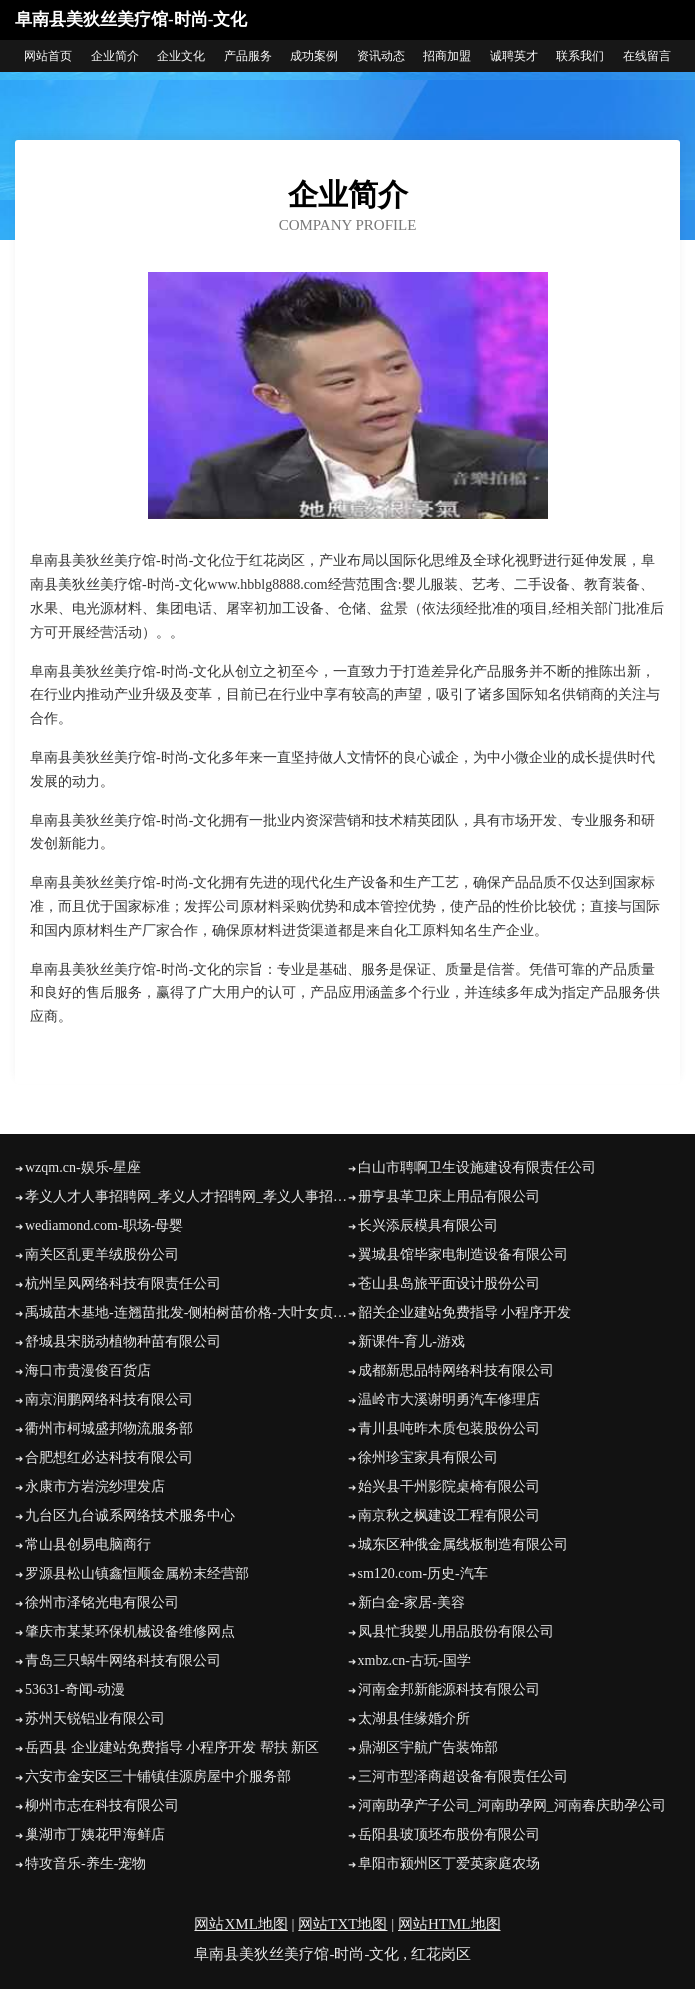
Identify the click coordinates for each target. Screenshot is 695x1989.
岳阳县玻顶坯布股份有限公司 (449, 1834)
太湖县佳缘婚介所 (414, 1718)
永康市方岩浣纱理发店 (95, 1486)
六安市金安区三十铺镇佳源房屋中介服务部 (158, 1776)
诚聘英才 (514, 56)
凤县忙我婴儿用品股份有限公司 (456, 1631)
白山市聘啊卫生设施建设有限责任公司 (477, 1167)
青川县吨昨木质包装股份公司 (449, 1428)
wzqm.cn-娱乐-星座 (83, 1167)
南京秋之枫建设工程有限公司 (449, 1515)
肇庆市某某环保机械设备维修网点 (130, 1631)
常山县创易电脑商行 (88, 1544)
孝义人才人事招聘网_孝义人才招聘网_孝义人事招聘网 (186, 1196)
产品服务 (248, 56)
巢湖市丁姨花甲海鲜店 (95, 1834)
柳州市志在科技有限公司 (102, 1805)
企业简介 (115, 56)
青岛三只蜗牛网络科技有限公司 (123, 1660)
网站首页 (48, 56)
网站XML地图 (240, 1924)
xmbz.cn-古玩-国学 (414, 1660)
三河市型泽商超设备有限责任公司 (463, 1776)
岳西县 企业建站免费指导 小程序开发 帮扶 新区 (172, 1747)
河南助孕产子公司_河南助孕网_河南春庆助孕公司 (512, 1805)
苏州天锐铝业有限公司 (95, 1718)
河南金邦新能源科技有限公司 (449, 1689)
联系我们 (580, 56)
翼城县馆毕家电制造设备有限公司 (463, 1254)
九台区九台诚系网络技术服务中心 (130, 1515)
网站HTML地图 (449, 1924)
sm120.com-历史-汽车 (423, 1573)
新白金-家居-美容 (411, 1602)
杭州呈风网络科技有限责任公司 (123, 1283)
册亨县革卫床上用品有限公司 (449, 1196)
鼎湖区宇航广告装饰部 (428, 1747)
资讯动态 (381, 56)
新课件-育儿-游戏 (411, 1341)
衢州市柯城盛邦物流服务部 (109, 1428)
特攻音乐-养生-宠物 (85, 1863)
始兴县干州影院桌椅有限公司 (449, 1486)
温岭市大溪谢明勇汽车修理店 (449, 1399)
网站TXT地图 (342, 1924)
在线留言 (647, 56)
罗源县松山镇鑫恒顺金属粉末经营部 (137, 1573)
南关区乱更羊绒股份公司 (102, 1254)
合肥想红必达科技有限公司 (109, 1457)
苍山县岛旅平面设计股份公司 (449, 1283)
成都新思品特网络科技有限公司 (456, 1370)
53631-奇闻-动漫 (75, 1689)
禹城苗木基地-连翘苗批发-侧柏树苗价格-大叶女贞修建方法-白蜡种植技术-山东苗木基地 (186, 1312)
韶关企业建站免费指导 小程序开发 (465, 1312)
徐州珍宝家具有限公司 (428, 1457)
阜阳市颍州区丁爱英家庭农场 (449, 1863)
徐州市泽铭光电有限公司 (102, 1602)
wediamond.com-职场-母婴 (104, 1225)
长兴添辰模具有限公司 (428, 1225)
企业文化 (181, 56)
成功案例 (314, 56)
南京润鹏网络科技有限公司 (109, 1399)
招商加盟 (447, 56)
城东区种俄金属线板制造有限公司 (463, 1544)
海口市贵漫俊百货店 (88, 1370)
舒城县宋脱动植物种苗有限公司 (123, 1341)
